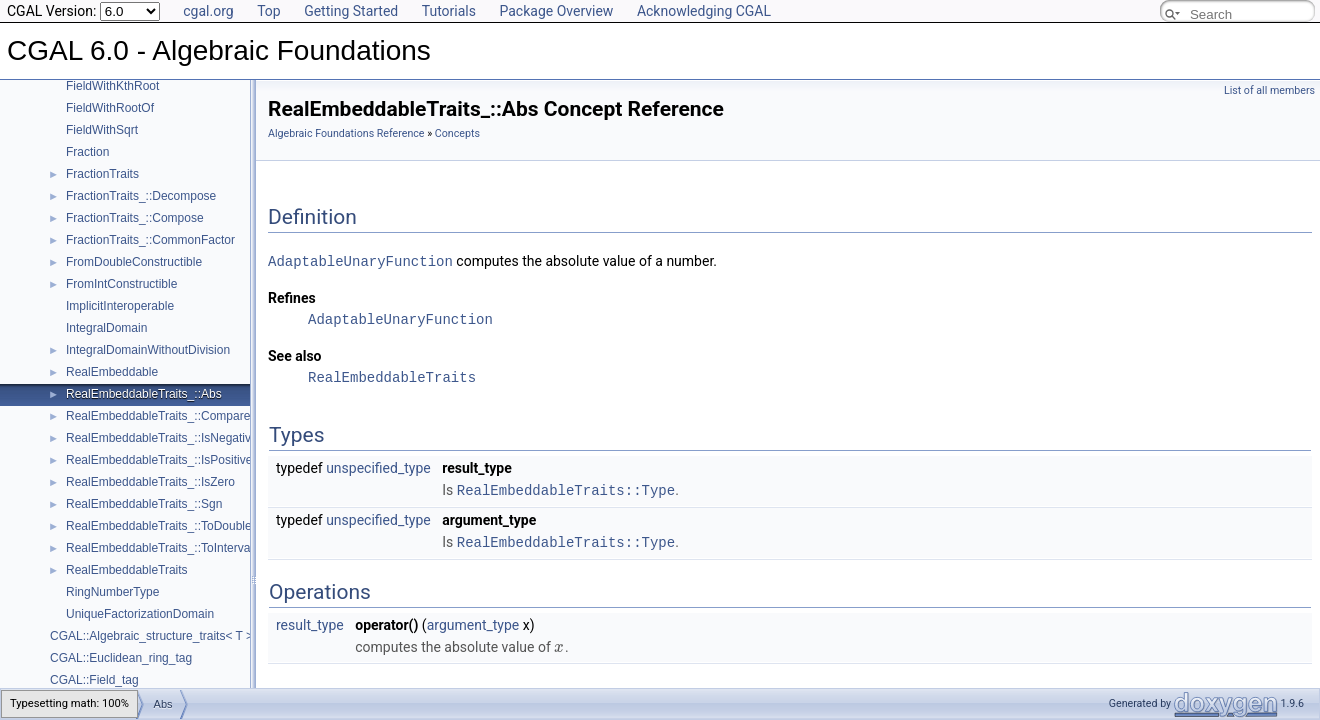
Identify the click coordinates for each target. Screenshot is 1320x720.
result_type (310, 622)
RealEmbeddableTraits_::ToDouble (159, 526)
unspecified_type (378, 467)
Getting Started (351, 11)
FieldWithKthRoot (112, 86)
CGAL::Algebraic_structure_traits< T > (151, 636)
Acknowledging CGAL (704, 11)
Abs (163, 690)
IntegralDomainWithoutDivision (148, 350)
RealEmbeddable (112, 372)
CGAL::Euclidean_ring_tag (121, 658)
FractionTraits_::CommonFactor (150, 240)
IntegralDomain (106, 328)
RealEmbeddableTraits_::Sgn (144, 504)
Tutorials (449, 11)
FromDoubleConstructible (134, 262)
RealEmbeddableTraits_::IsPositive (159, 460)
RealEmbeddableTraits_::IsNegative (162, 438)
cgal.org (208, 11)
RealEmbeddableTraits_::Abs (144, 394)
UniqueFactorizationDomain (140, 614)
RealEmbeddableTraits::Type (566, 488)
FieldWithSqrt (102, 130)
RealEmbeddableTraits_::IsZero (150, 482)
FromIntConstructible (121, 284)
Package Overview (556, 11)
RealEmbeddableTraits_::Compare (158, 416)
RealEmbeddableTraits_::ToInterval (159, 548)
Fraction (87, 152)
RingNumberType (112, 592)
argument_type (473, 622)
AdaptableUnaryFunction (360, 260)
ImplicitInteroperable (120, 306)
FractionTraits (102, 174)
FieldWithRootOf (110, 108)
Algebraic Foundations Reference (346, 133)
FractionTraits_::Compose (135, 218)
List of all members (1269, 90)
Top (269, 11)
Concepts (457, 133)
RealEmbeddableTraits (127, 570)
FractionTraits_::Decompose (141, 196)
